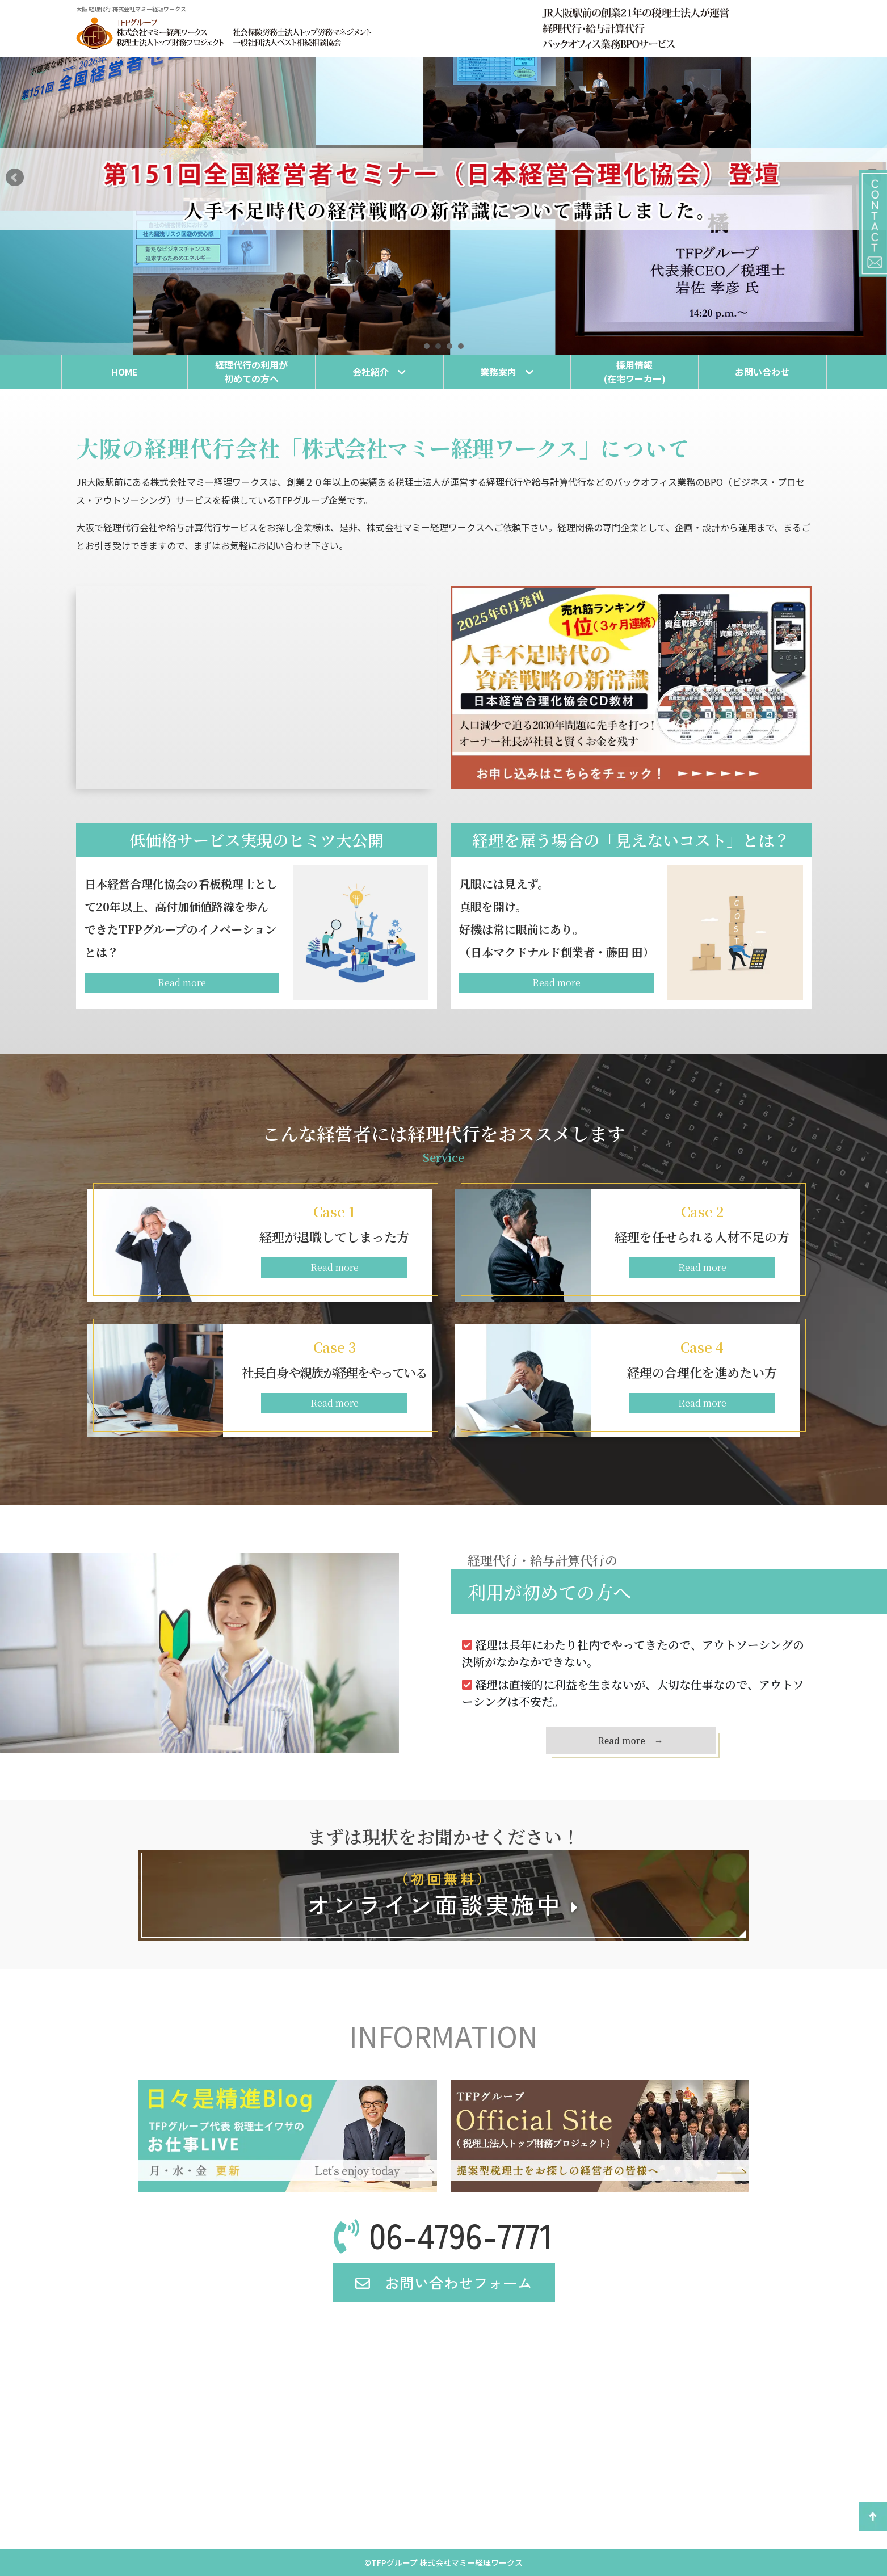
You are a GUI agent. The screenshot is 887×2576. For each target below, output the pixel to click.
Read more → (630, 1741)
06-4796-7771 (443, 2234)
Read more (182, 982)
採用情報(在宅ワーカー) (635, 371)
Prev (15, 178)
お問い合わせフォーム (443, 2282)
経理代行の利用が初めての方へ (251, 371)
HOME (124, 371)
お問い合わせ (762, 371)
